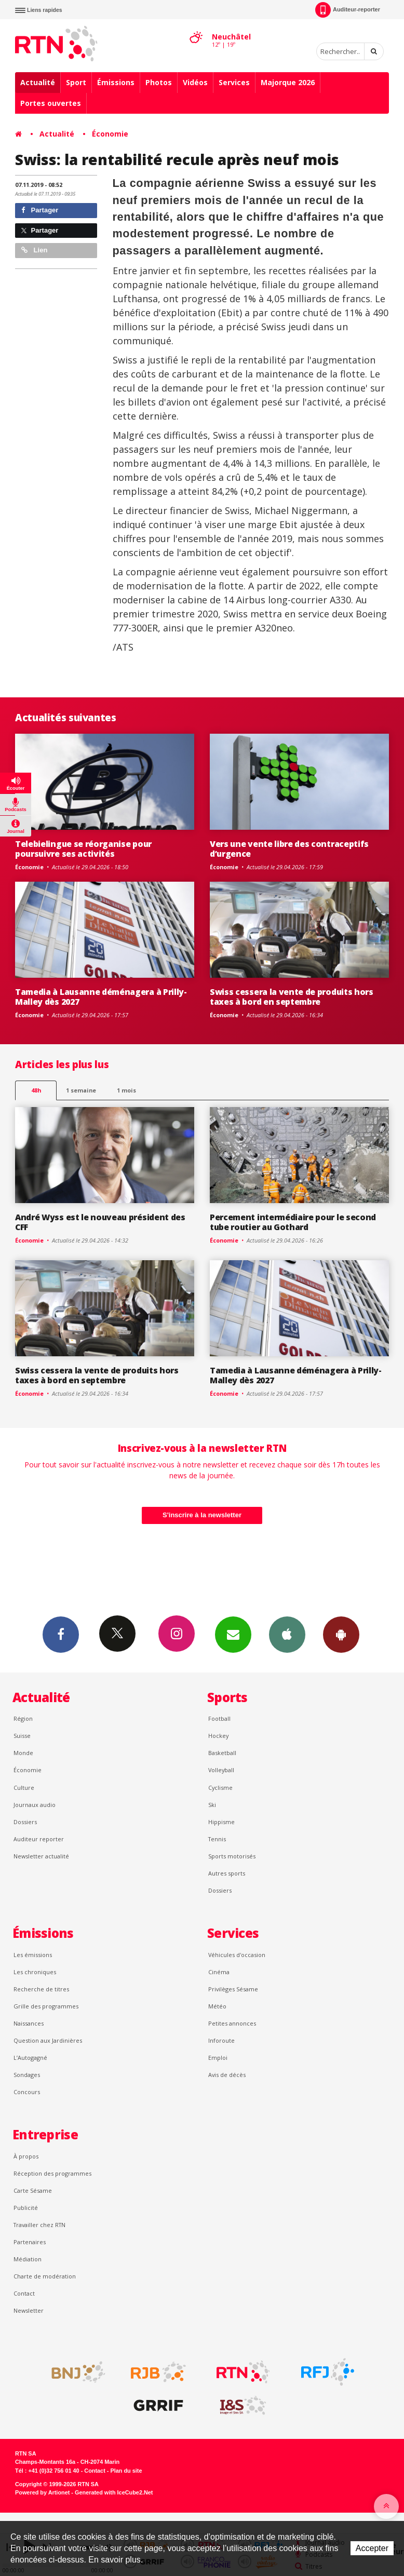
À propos (26, 2156)
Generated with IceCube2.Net (114, 2492)
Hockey (218, 1735)
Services (234, 82)
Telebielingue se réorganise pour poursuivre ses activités (83, 848)
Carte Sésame (33, 2190)
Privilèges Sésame (233, 1989)
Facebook (61, 1634)
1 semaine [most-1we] (81, 1090)
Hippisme (221, 1821)
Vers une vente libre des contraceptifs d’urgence (289, 848)
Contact (24, 2293)
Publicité (26, 2207)
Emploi (217, 2057)
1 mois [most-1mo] (126, 1090)
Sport (76, 82)
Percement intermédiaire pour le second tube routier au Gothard (293, 1222)
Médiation (28, 2259)
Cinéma (219, 1971)
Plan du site (126, 2470)
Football (219, 1718)
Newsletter (29, 2310)
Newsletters (233, 1634)
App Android (341, 1634)
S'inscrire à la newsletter (202, 1515)
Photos (158, 82)
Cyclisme (220, 1787)
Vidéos (195, 82)
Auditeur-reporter (347, 10)
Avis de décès (227, 2074)
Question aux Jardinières (48, 2040)
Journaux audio (35, 1804)
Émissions (115, 82)
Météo (217, 2006)
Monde (23, 1752)
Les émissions (33, 1954)
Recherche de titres (41, 1989)
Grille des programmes (46, 2006)
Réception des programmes (52, 2173)
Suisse (22, 1735)
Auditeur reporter (39, 1839)
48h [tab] (36, 1090)
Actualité (37, 82)
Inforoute (221, 2040)
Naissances (29, 2023)
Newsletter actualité (41, 1856)
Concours (27, 2091)
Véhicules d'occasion (236, 1954)
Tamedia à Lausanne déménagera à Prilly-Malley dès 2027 (101, 996)
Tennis (217, 1839)
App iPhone (287, 1634)
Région (23, 1718)
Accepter (372, 2548)
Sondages (27, 2074)
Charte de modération (45, 2276)
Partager (39, 210)
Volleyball (221, 1769)
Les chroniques (35, 1971)
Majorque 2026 (288, 82)
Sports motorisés (231, 1856)
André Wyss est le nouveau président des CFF (100, 1222)
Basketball (222, 1752)
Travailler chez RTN (39, 2224)
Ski (212, 1804)
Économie (110, 134)
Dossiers (25, 1821)
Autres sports (226, 1873)
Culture (24, 1787)
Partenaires (30, 2241)
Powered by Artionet (42, 2492)
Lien (34, 250)
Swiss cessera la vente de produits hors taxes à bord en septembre (291, 996)
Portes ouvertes (50, 103)
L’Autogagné (30, 2057)
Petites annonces (232, 2023)
